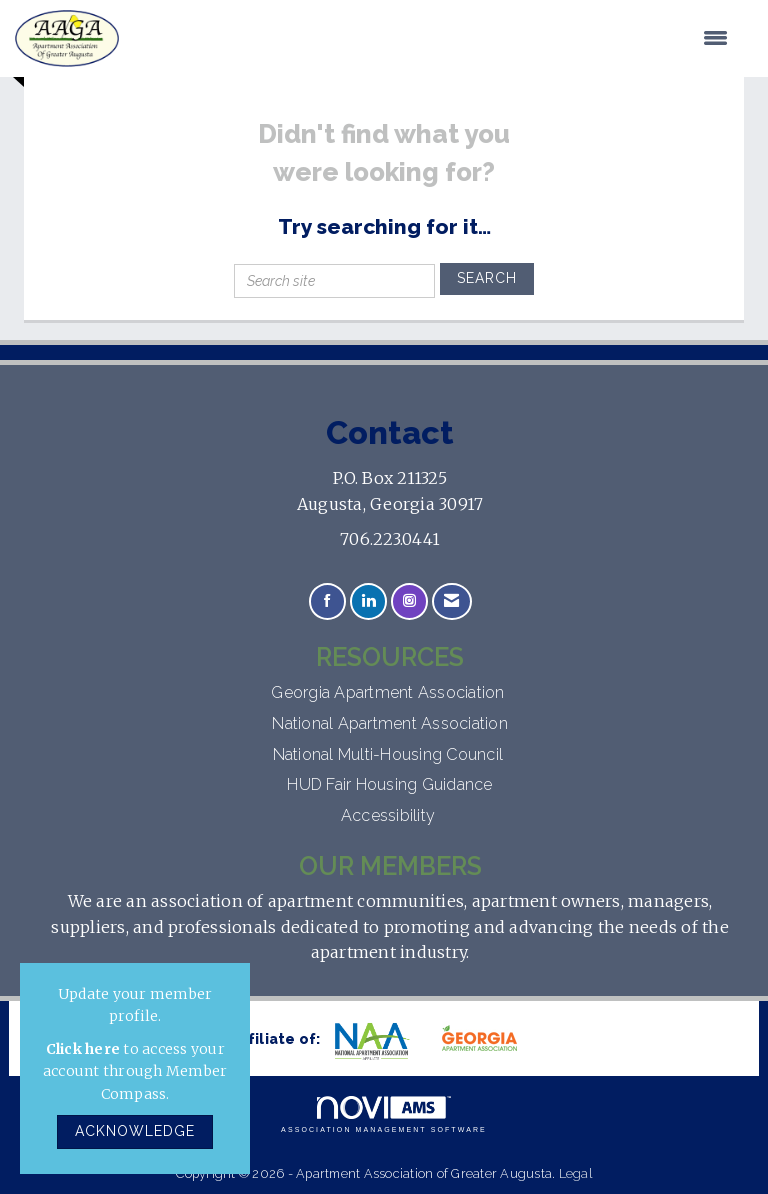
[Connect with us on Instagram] (409, 601)
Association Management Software (384, 1114)
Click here (83, 1049)
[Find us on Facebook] (327, 601)
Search (487, 278)
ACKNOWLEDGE (135, 1131)
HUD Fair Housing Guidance (389, 784)
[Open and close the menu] (433, 39)
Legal (575, 1173)
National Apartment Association (390, 723)
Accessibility (390, 815)
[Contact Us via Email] (451, 601)
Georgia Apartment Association (390, 692)
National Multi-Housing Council (390, 754)
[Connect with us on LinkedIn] (368, 601)
